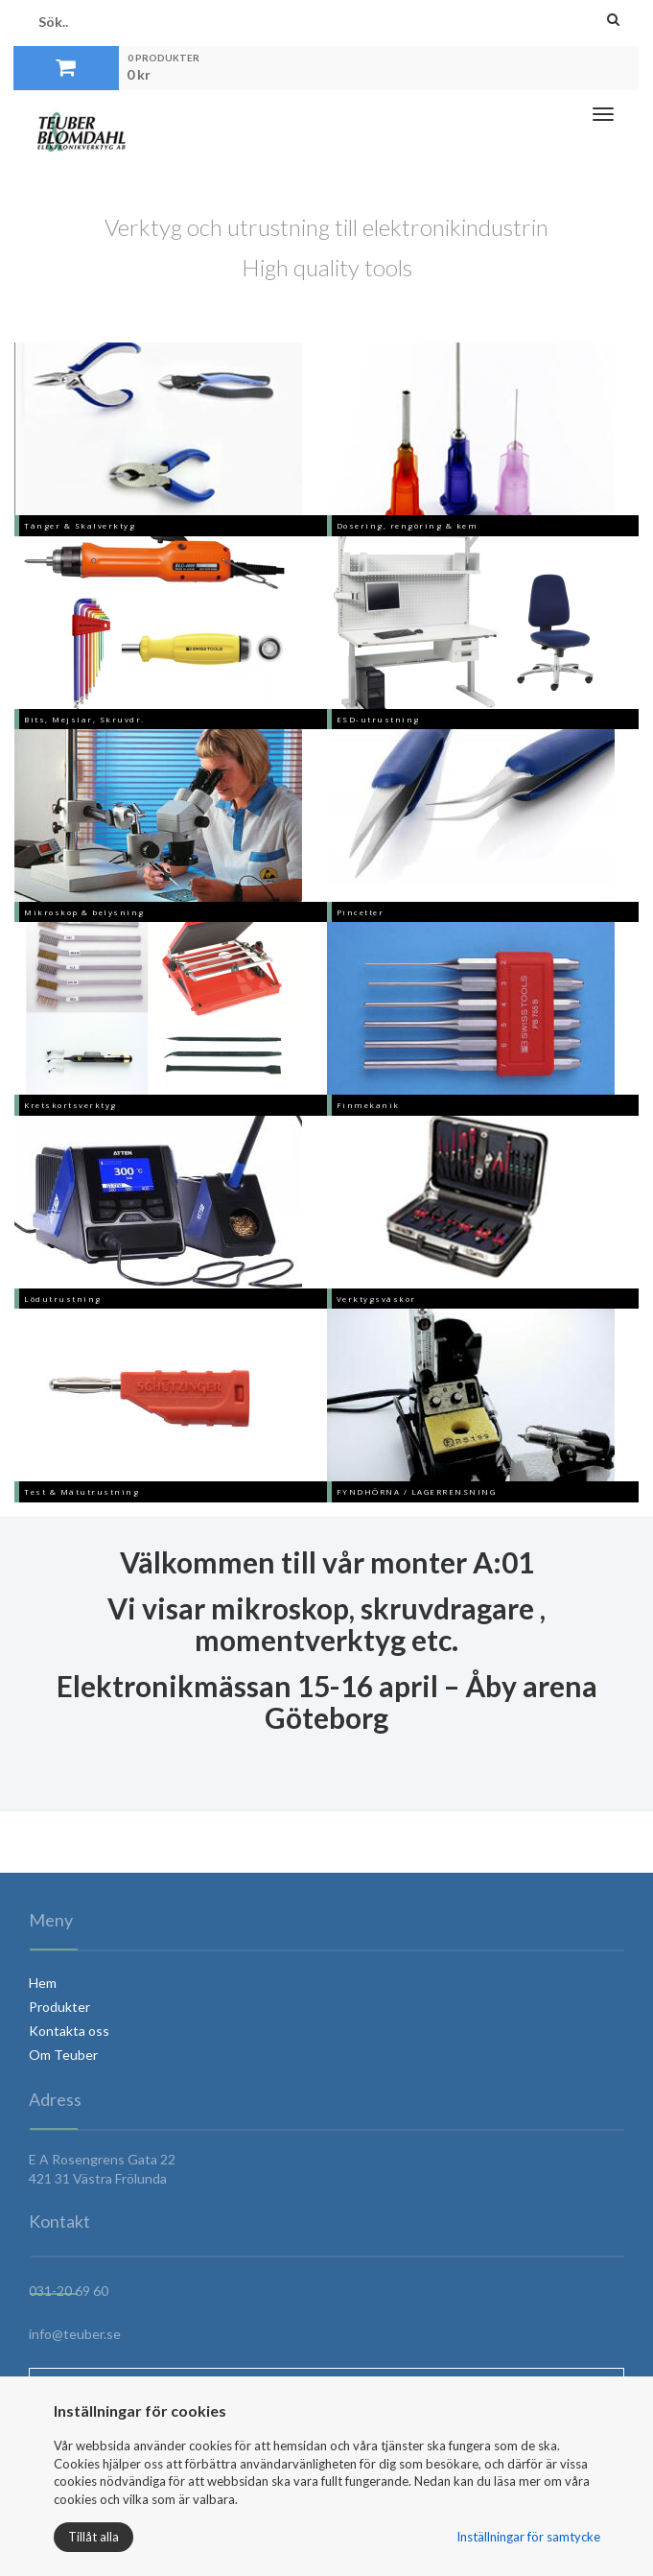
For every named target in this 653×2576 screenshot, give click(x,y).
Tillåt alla (93, 2536)
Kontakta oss (69, 2030)
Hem (43, 1982)
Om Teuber (63, 2054)
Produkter (59, 2006)
